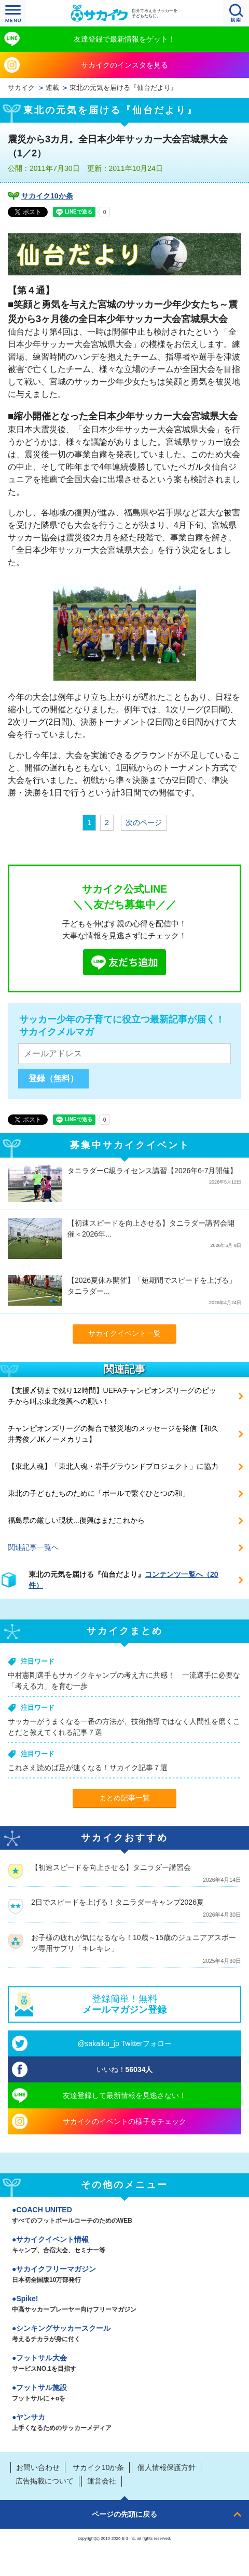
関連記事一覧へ (33, 1547)
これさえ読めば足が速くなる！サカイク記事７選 (88, 1767)
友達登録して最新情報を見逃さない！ (124, 2095)
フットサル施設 (124, 2393)
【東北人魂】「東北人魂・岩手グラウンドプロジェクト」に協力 (113, 1466)
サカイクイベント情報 (124, 2245)
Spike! (124, 2304)
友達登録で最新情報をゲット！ (124, 39)
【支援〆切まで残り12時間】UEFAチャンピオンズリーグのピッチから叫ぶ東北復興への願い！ (112, 1395)
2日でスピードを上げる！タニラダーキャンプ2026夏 (117, 1902)
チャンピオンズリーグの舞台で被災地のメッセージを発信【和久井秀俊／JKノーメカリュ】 (113, 1433)
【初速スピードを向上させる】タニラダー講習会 (111, 1867)
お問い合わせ (38, 2467)
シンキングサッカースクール (124, 2334)
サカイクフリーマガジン (124, 2275)
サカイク (21, 87)
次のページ (144, 822)
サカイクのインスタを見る (124, 65)
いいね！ (124, 2069)
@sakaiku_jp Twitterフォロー (124, 2043)
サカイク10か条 (47, 196)
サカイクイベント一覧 (124, 1333)
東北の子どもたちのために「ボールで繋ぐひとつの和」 (98, 1493)
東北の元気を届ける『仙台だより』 (123, 87)
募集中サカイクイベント (130, 1145)
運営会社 (101, 2481)
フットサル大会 (124, 2364)
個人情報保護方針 (166, 2467)
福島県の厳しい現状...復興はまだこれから (76, 1520)
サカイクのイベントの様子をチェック (124, 2121)
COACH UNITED (124, 2216)
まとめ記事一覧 (124, 1798)
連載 (52, 87)
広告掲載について (45, 2481)
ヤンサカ (124, 2423)
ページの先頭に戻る (124, 2514)
